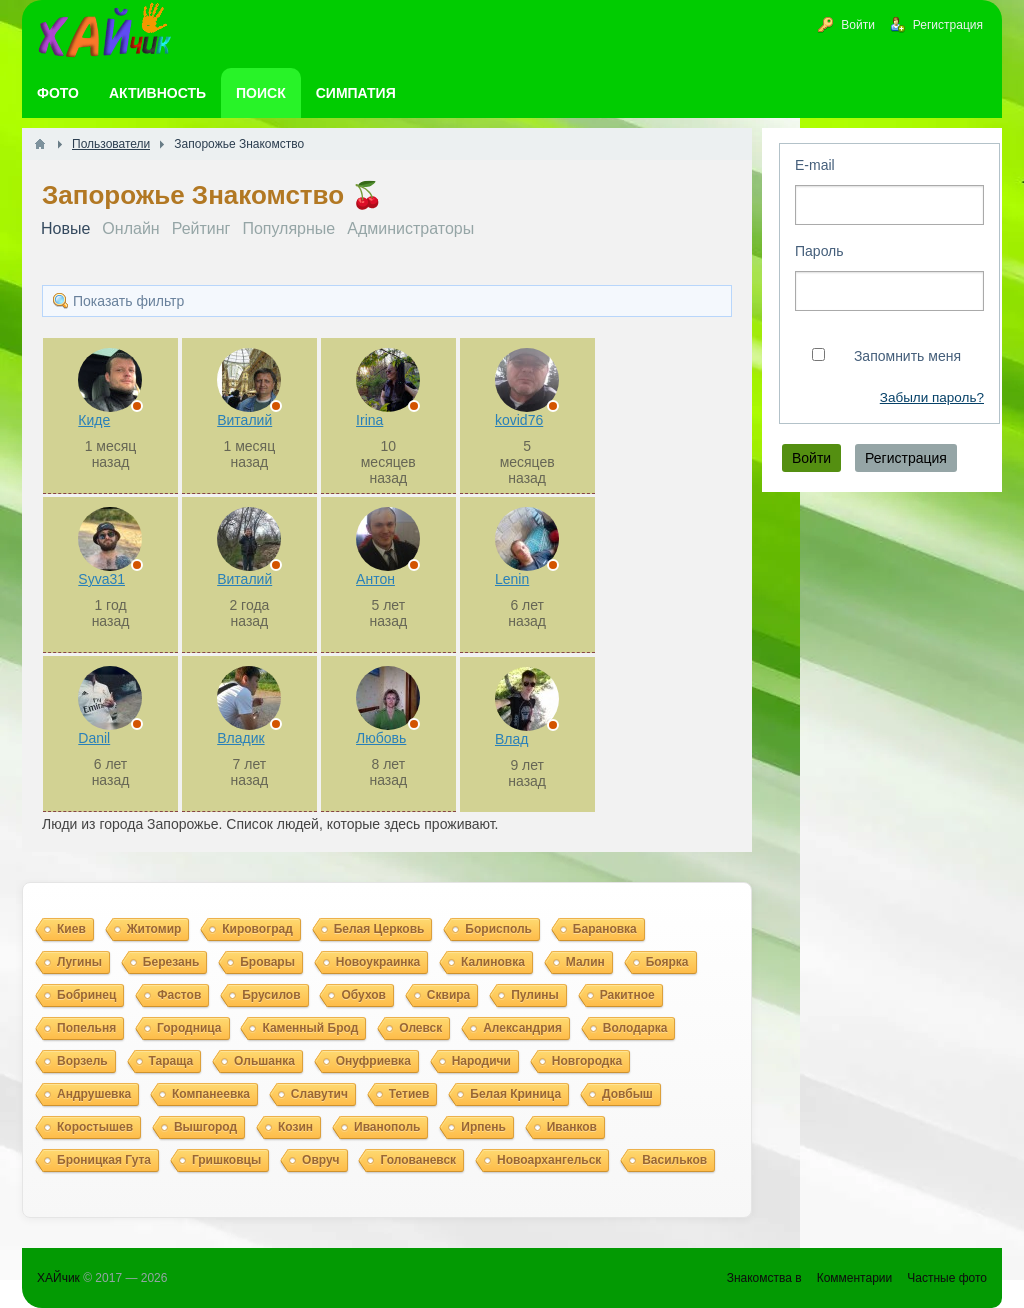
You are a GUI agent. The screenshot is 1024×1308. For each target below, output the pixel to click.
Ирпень (483, 1127)
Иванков (572, 1127)
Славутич (319, 1094)
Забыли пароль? (932, 397)
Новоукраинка (378, 962)
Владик (240, 738)
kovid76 (519, 420)
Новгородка (587, 1061)
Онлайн (130, 228)
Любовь (381, 738)
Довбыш (627, 1094)
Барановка (605, 929)
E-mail (815, 165)
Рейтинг (201, 228)
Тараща (171, 1061)
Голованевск (418, 1160)
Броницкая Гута (104, 1160)
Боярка (667, 962)
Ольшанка (264, 1061)
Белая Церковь (379, 929)
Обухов (363, 995)
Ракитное (627, 995)
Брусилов (271, 995)
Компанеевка (211, 1094)
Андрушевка (94, 1094)
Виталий (244, 420)
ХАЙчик (58, 1278)
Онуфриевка (373, 1061)
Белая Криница (515, 1094)
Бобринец (86, 995)
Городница (189, 1028)
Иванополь (387, 1127)
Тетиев (409, 1094)
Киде (94, 420)
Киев (71, 929)
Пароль (819, 251)
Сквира (448, 995)
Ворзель (82, 1061)
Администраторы (410, 228)
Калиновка (493, 962)
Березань (171, 962)
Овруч (321, 1160)
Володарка (635, 1028)
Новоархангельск (549, 1160)
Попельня (86, 1028)
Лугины (79, 962)
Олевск (420, 1028)
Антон (375, 579)
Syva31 (101, 579)
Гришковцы (226, 1160)
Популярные (288, 228)
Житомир (154, 929)
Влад (511, 739)
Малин (585, 962)
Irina (369, 420)
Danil (94, 738)
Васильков (674, 1160)
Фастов (179, 995)
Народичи (481, 1061)
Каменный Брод (310, 1028)
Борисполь (498, 929)
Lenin (512, 579)
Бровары (267, 962)
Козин (295, 1127)
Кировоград (257, 929)
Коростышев (95, 1127)
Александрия (522, 1028)
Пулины (535, 995)
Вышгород (205, 1127)
